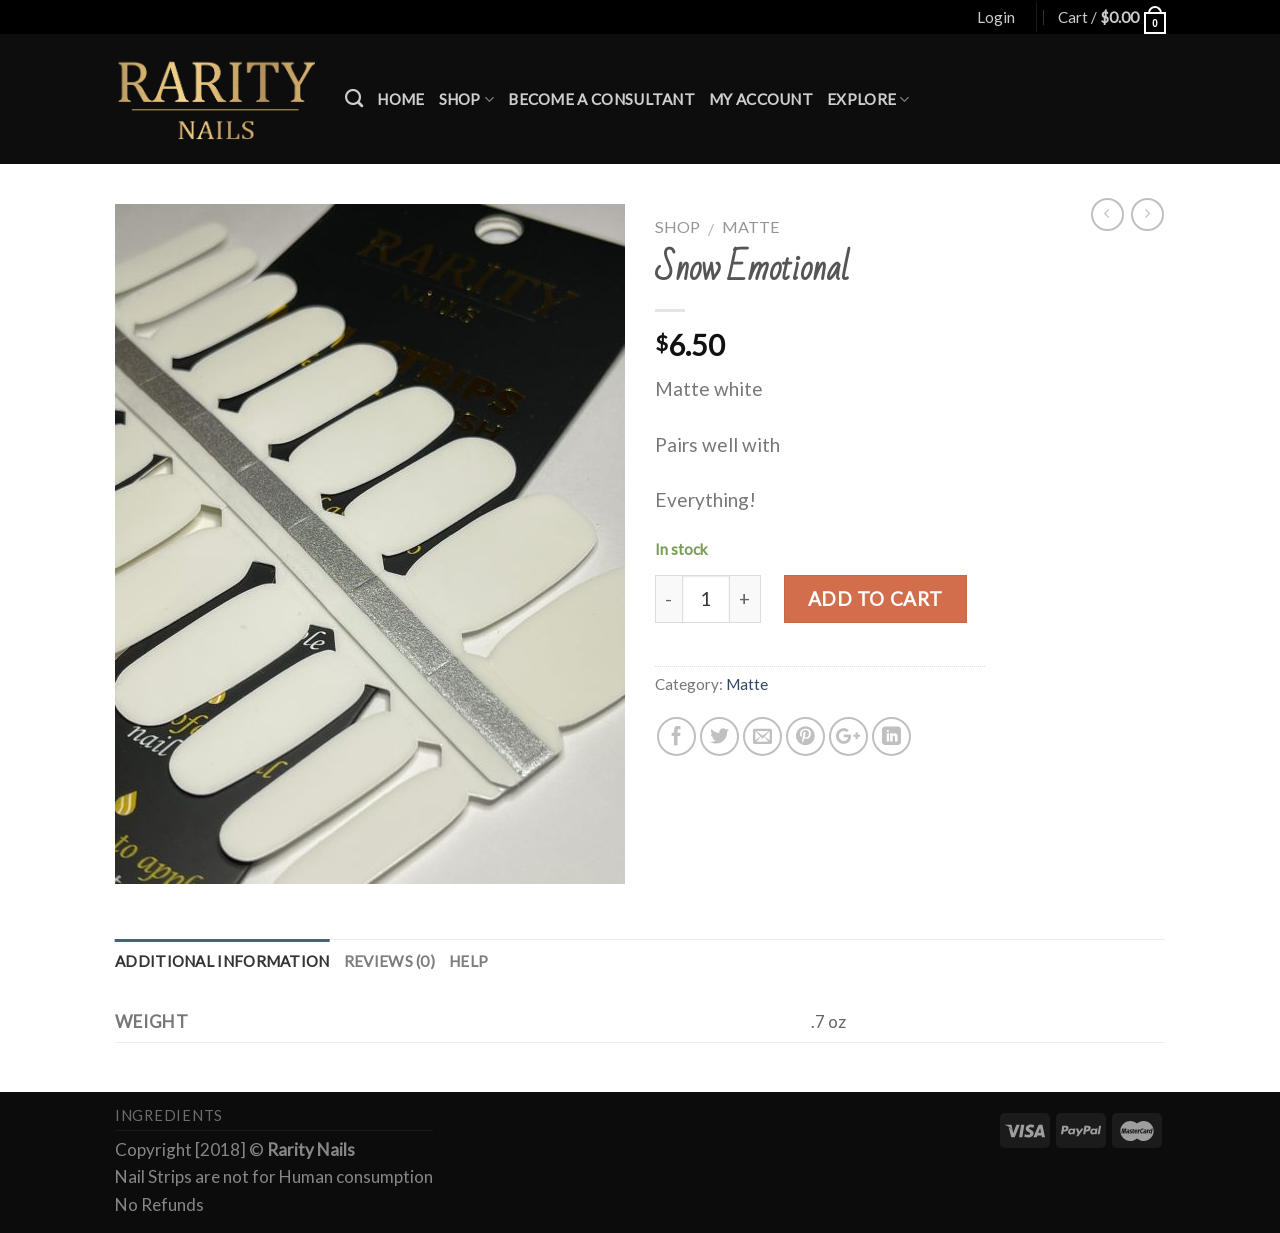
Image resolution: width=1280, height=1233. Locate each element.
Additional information (222, 961)
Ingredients (169, 1115)
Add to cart (875, 598)
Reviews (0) (389, 961)
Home (400, 99)
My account (761, 99)
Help (468, 961)
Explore (868, 99)
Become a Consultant (601, 99)
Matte (751, 226)
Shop (467, 99)
